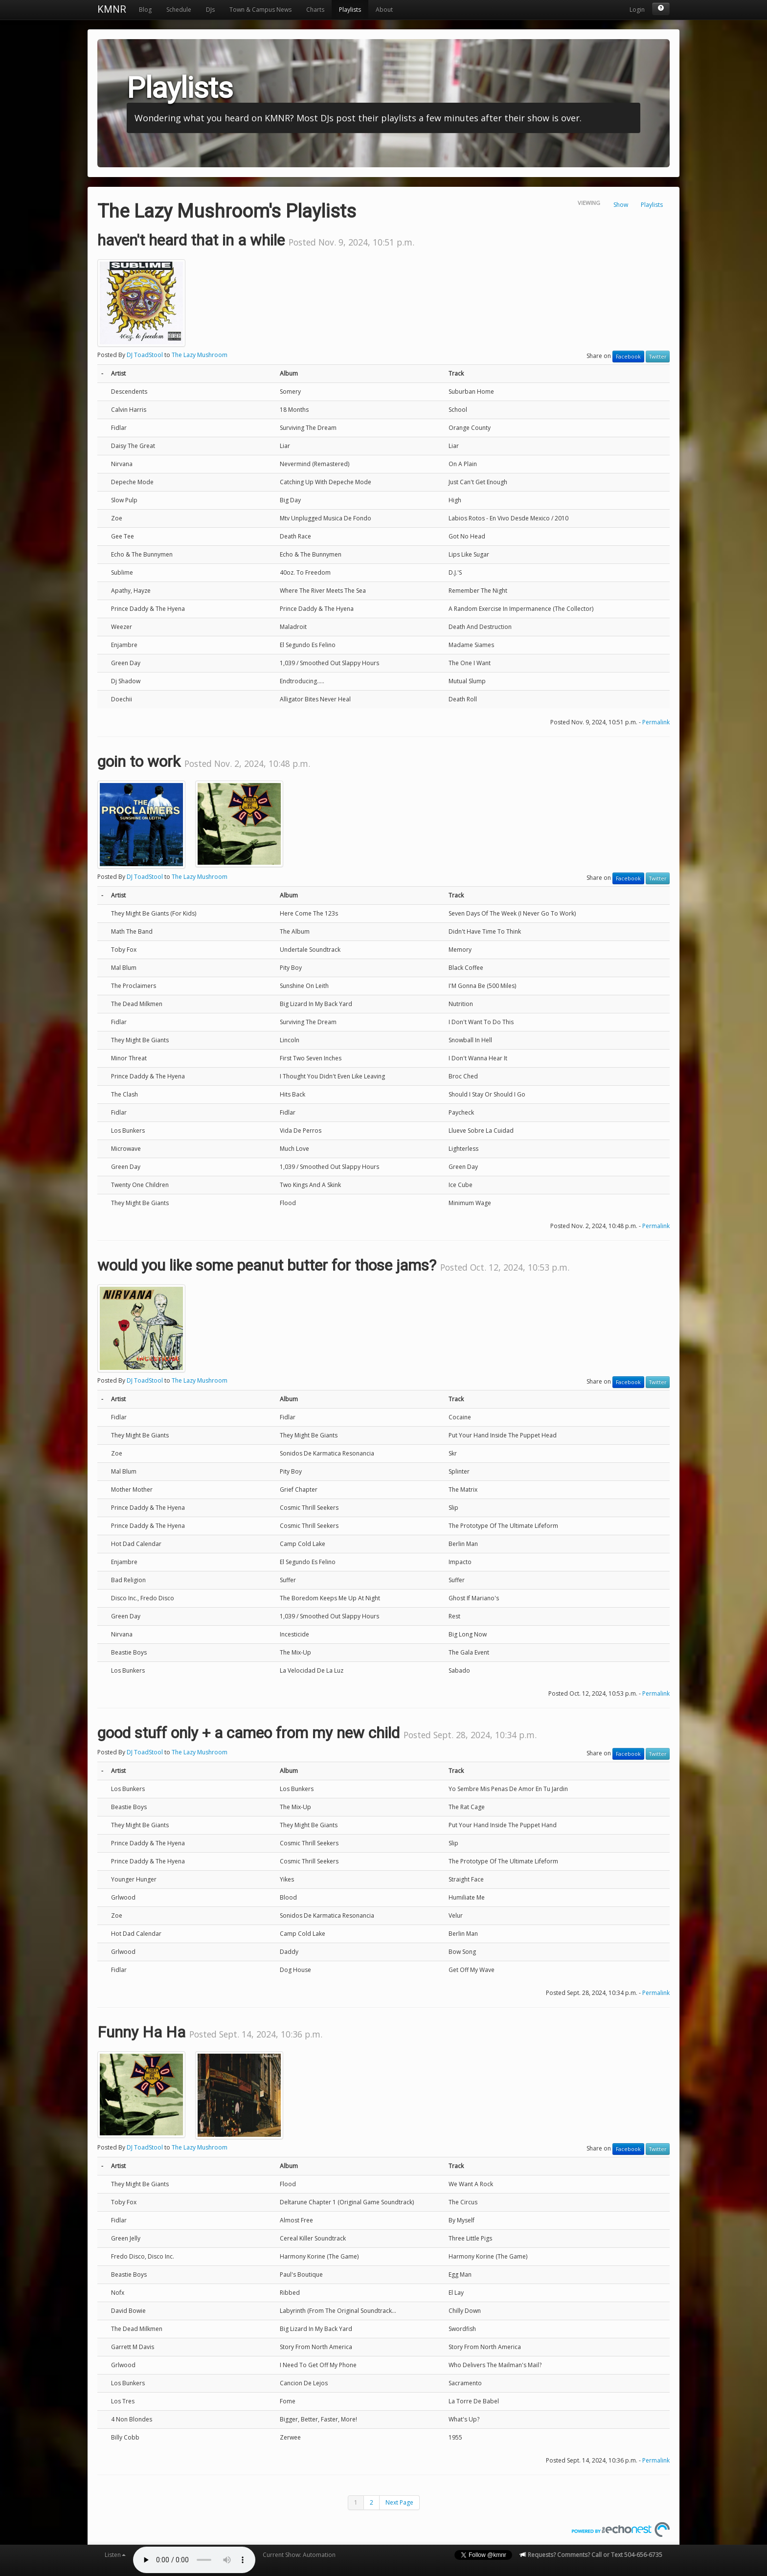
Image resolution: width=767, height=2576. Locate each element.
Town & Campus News (260, 9)
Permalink (656, 722)
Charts (315, 9)
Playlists (350, 9)
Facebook (628, 356)
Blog (145, 9)
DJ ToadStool (145, 355)
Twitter (657, 356)
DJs (210, 9)
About (384, 9)
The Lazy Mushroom (199, 355)
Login (637, 9)
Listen (115, 2555)
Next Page (399, 2502)
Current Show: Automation (299, 2555)
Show (620, 205)
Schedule (178, 9)
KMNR (111, 9)
